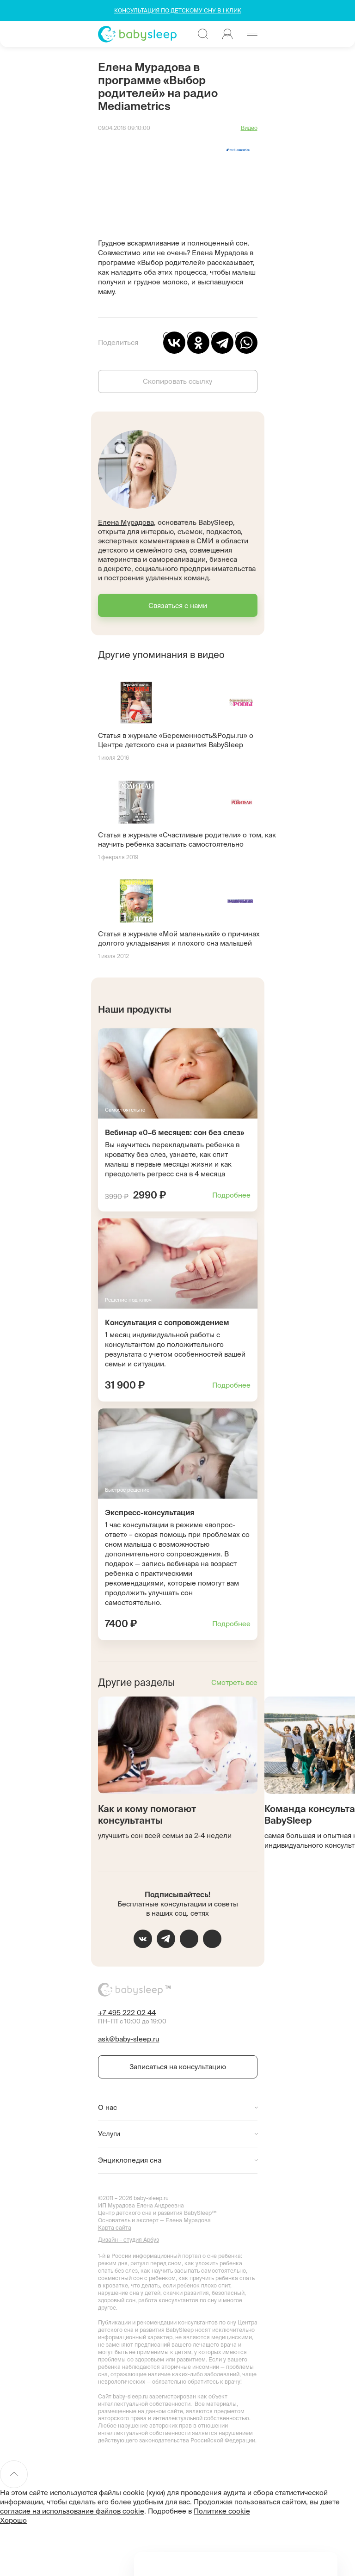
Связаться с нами (177, 605)
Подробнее (231, 1195)
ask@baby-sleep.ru (128, 2039)
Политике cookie (222, 2511)
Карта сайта (114, 2228)
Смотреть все (234, 1682)
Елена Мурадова (126, 522)
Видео (249, 128)
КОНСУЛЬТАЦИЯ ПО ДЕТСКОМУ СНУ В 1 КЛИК (177, 10)
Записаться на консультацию (177, 2067)
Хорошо (13, 2520)
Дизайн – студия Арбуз (128, 2240)
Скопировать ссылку (177, 381)
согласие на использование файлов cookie (72, 2511)
